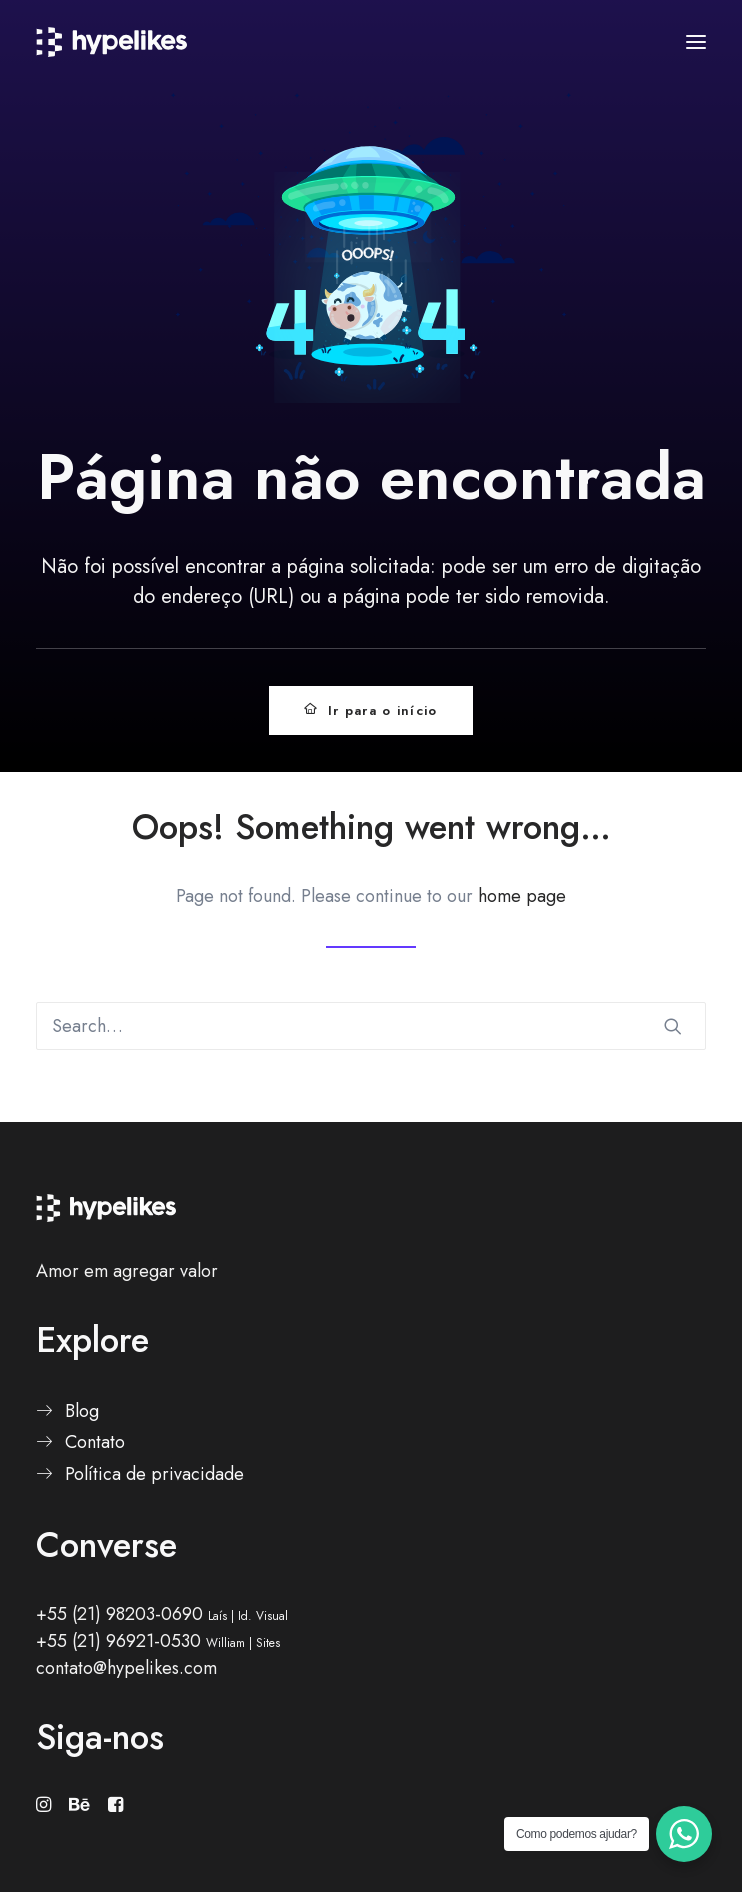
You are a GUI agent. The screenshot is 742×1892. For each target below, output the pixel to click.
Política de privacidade (154, 1474)
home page (522, 896)
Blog (82, 1411)
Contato (95, 1442)
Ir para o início (370, 710)
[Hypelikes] (111, 42)
